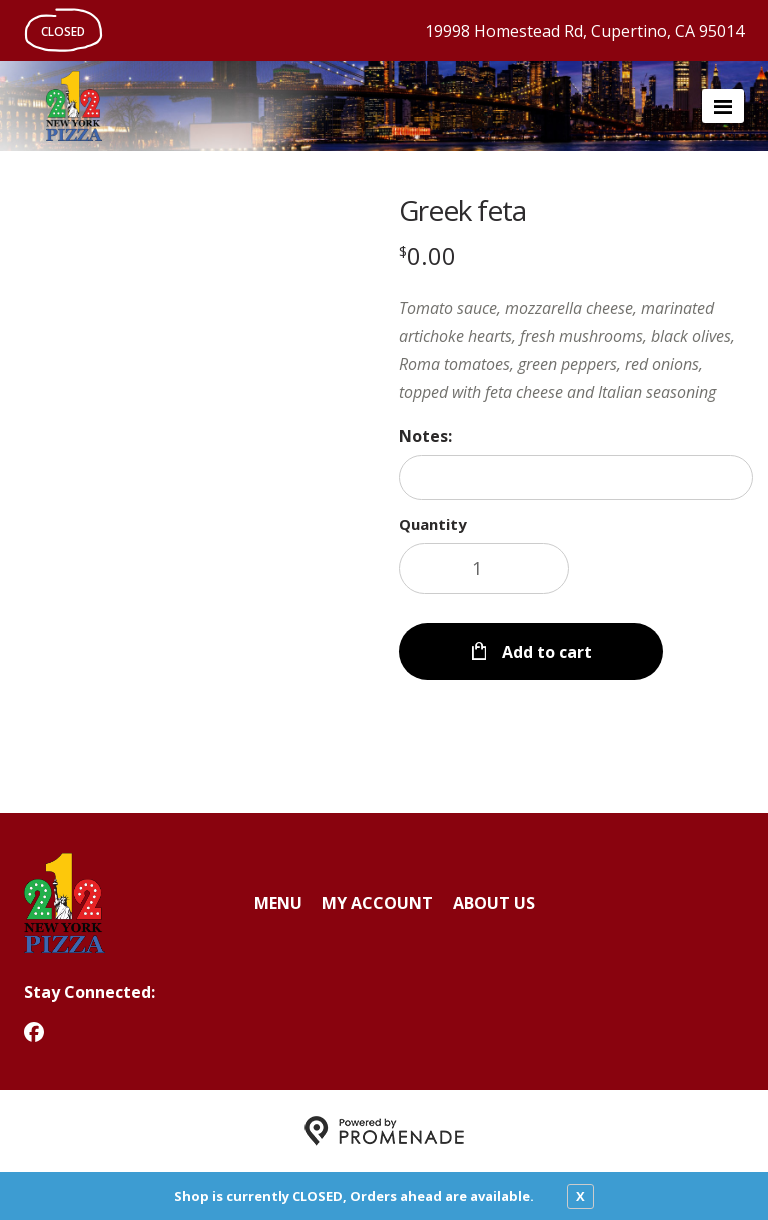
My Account (377, 903)
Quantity (433, 524)
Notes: (425, 436)
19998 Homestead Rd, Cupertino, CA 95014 (584, 31)
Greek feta (462, 210)
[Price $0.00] (427, 255)
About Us (494, 903)
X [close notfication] (580, 1196)
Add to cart (545, 652)
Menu (278, 903)
